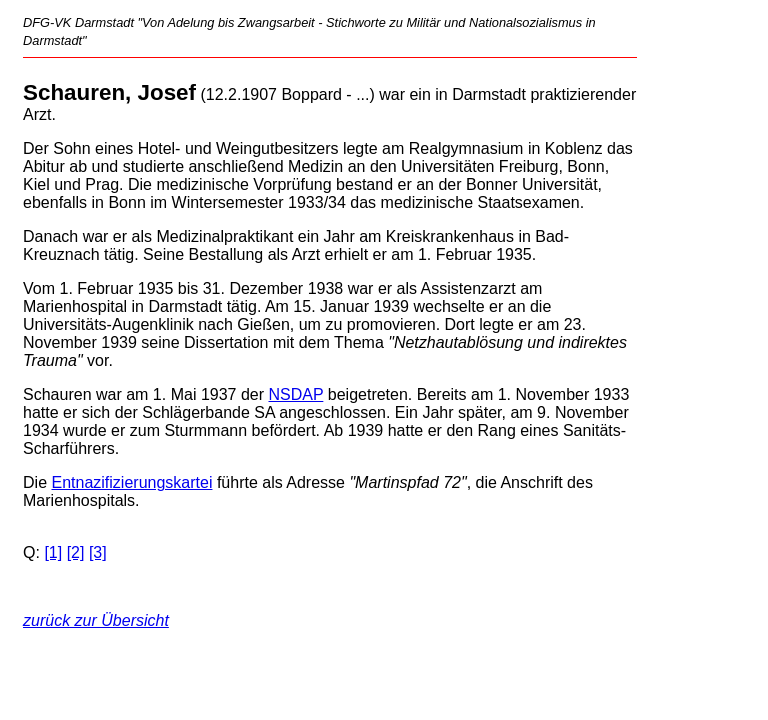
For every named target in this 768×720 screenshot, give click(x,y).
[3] (98, 552)
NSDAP (296, 394)
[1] (53, 552)
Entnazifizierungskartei (131, 482)
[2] (76, 552)
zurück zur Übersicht (96, 620)
